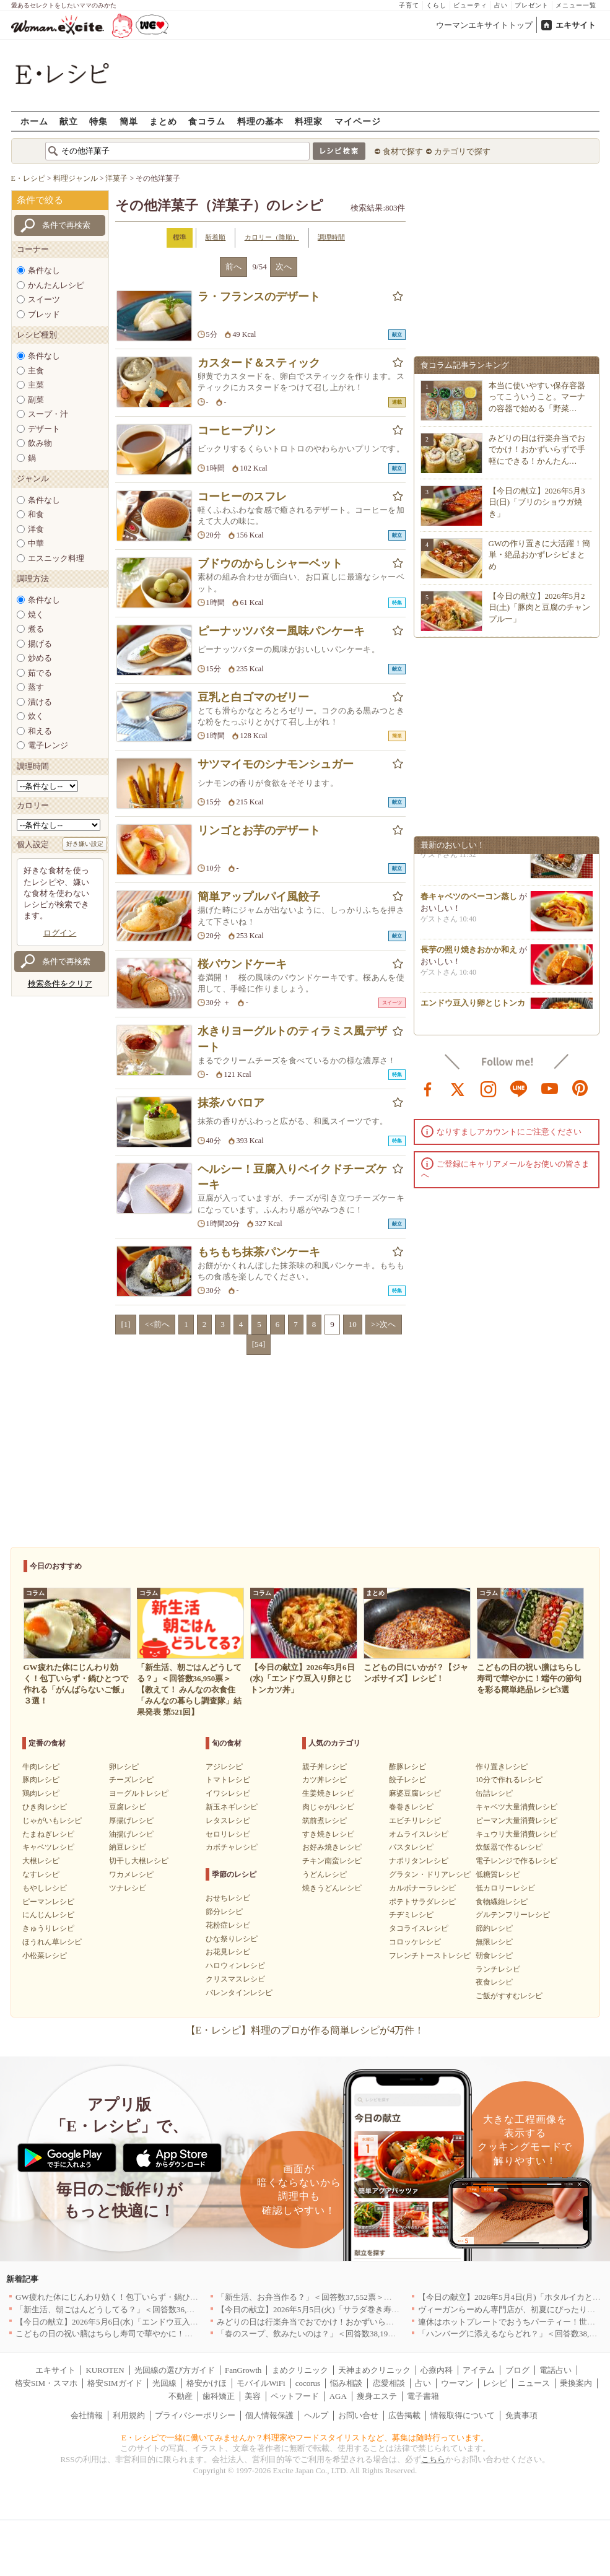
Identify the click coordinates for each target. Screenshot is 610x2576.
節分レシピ (224, 1911)
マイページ (357, 121)
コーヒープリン (237, 430)
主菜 (36, 384)
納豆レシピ (127, 1847)
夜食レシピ (494, 1982)
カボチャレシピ (232, 1847)
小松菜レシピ (44, 1955)
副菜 (36, 399)
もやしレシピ (44, 1888)
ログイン (60, 933)
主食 (36, 370)
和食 (36, 514)
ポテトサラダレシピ (422, 1901)
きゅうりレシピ (48, 1928)
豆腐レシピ (127, 1807)
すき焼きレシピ (328, 1834)
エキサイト (576, 25)
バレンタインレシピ (239, 1992)
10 (353, 1324)
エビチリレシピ (415, 1820)
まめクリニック (300, 2370)
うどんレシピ (324, 1874)
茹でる (40, 672)
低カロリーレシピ (505, 1888)
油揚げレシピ (131, 1834)
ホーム (34, 121)
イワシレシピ (228, 1793)
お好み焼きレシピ (332, 1847)
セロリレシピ (228, 1834)
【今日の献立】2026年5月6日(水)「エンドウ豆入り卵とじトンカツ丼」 (143, 2321)
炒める (40, 658)
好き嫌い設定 (84, 843)
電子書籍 (423, 2396)
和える (40, 731)
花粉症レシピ (228, 1925)
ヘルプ (316, 2415)
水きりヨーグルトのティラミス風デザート (292, 1039)
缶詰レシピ (494, 1793)
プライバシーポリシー (195, 2415)
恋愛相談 (389, 2383)
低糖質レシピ (498, 1874)
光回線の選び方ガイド (174, 2370)
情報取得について (462, 2415)
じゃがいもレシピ (52, 1820)
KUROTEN (104, 2370)
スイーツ (44, 299)
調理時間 (331, 237)
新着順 (215, 237)
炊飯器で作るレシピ (509, 1847)
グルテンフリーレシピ (513, 1914)
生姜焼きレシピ (328, 1793)
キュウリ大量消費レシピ (516, 1834)
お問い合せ (358, 2415)
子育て (409, 5)
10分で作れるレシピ (509, 1779)
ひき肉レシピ (44, 1807)
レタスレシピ (228, 1820)
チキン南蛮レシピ (332, 1860)
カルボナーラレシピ (422, 1888)
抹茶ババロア (231, 1103)
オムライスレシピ (418, 1834)
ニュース (534, 2383)
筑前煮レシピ (324, 1820)
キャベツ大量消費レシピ (516, 1807)
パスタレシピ (411, 1847)
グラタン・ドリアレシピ (430, 1874)
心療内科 (436, 2370)
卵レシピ (124, 1766)
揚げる (40, 643)
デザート (44, 428)
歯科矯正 (219, 2396)
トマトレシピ (228, 1779)
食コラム (206, 121)
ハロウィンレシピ (235, 1965)
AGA (338, 2396)
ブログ (517, 2370)
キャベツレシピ (48, 1847)
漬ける (40, 702)
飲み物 (40, 443)
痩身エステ (377, 2396)
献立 (68, 121)
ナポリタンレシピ (418, 1860)
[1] (125, 1324)
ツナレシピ (127, 1888)
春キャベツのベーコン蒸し (468, 900)
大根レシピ (40, 1860)
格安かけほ (206, 2383)
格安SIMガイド (114, 2383)
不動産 (180, 2396)
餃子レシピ (407, 1779)
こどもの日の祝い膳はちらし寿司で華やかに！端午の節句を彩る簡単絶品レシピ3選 (166, 2333)
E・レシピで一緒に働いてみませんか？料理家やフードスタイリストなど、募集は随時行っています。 (305, 2437)
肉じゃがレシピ (328, 1807)
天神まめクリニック (374, 2370)
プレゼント (532, 5)
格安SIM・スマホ (46, 2383)
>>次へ (383, 1324)
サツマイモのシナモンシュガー (276, 764)
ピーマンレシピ (48, 1901)
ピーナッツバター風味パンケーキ (281, 631)
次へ (284, 266)
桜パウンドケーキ (242, 964)
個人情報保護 (269, 2415)
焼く (36, 614)
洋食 (36, 529)
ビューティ (470, 5)
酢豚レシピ (407, 1766)
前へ (233, 266)
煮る (36, 628)
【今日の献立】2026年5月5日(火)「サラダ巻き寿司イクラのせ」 (332, 2309)
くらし (436, 5)
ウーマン (457, 2383)
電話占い (555, 2370)
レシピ (495, 2383)
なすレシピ (40, 1874)
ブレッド (44, 314)
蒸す (36, 687)
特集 (98, 121)
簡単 (129, 121)
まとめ (163, 121)
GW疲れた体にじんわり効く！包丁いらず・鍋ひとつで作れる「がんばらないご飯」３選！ (179, 2297)
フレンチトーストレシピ (430, 1955)
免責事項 (521, 2415)
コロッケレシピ (415, 1942)
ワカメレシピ (131, 1874)
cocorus (307, 2383)
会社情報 (87, 2415)
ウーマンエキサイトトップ (484, 25)
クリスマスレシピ (235, 1979)
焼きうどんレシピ (332, 1888)
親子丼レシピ (324, 1766)
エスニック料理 (56, 558)
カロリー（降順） (272, 237)
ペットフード (295, 2396)
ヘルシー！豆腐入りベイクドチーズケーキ (292, 1177)
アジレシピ (224, 1766)
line (519, 1088)
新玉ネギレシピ (232, 1807)
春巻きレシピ (411, 1807)
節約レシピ (494, 1928)
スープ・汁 (48, 414)
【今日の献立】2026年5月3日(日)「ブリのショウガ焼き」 (537, 502)
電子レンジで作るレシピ (516, 1860)
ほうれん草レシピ (52, 1942)
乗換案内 (576, 2383)
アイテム (479, 2370)
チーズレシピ (131, 1779)
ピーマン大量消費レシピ (516, 1820)
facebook (428, 1088)
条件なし (44, 270)
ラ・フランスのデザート (259, 296)
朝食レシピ (494, 1955)
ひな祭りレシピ (232, 1938)
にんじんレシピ (48, 1914)
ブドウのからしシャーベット (270, 563)
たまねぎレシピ (48, 1834)
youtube (550, 1088)
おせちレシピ (228, 1898)
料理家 (309, 121)
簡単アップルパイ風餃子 (259, 896)
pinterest (580, 1088)
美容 (253, 2396)
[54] (259, 1344)
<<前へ (157, 1324)
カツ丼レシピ (324, 1779)
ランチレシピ (498, 1969)
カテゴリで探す (462, 151)
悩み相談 (346, 2383)
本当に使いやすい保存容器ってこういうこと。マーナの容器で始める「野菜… (537, 396)
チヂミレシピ (411, 1914)
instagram (488, 1088)
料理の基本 (260, 121)
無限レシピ (494, 1942)
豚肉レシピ (40, 1779)
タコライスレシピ (418, 1928)
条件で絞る (40, 200)
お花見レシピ (228, 1951)
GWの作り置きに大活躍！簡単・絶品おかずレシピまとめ (540, 554)
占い (501, 5)
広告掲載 (404, 2415)
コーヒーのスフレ (242, 496)
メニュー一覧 (576, 5)
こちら (433, 2459)
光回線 (164, 2383)
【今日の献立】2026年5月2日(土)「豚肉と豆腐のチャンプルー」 (540, 607)
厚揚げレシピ (131, 1820)
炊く (36, 716)
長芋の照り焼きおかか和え (468, 953)
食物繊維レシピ (502, 1901)
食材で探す (403, 151)
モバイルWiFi (261, 2383)
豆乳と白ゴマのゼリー (253, 697)
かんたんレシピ (56, 285)
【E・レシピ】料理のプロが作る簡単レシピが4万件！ (305, 2030)
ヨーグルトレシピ (138, 1793)
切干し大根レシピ (138, 1860)
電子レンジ (48, 745)
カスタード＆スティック (259, 363)
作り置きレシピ (502, 1766)
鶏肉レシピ (40, 1793)
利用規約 (129, 2415)
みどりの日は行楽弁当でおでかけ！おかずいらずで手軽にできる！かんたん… (537, 449)
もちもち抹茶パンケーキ (259, 1252)
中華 (36, 543)
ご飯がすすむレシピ (509, 1995)
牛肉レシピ (40, 1766)
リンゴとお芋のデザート (259, 830)
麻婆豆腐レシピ (415, 1793)
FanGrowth (243, 2370)
